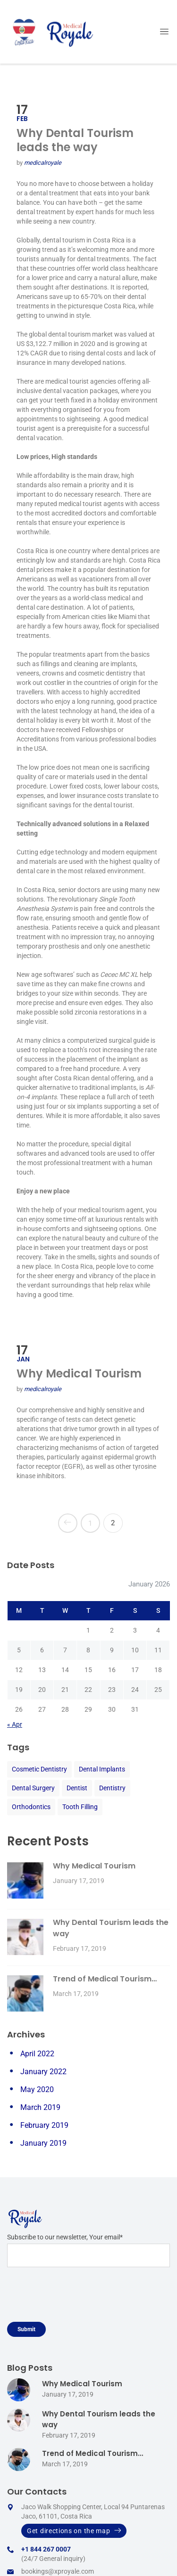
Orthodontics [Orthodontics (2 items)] (31, 1807)
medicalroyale (42, 162)
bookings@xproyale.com (57, 2571)
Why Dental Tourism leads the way (75, 140)
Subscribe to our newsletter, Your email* (88, 2250)
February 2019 (44, 2125)
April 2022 (37, 2053)
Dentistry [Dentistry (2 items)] (112, 1788)
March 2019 (40, 2107)
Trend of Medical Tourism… (105, 1978)
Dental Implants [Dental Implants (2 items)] (102, 1769)
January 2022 (43, 2071)
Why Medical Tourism (79, 1373)
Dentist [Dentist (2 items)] (77, 1788)
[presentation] (79, 2297)
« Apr (14, 1724)
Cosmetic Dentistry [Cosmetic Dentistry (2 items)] (39, 1769)
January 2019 (43, 2143)
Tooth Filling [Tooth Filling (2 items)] (80, 1807)
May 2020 (37, 2089)
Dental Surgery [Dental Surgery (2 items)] (33, 1788)
